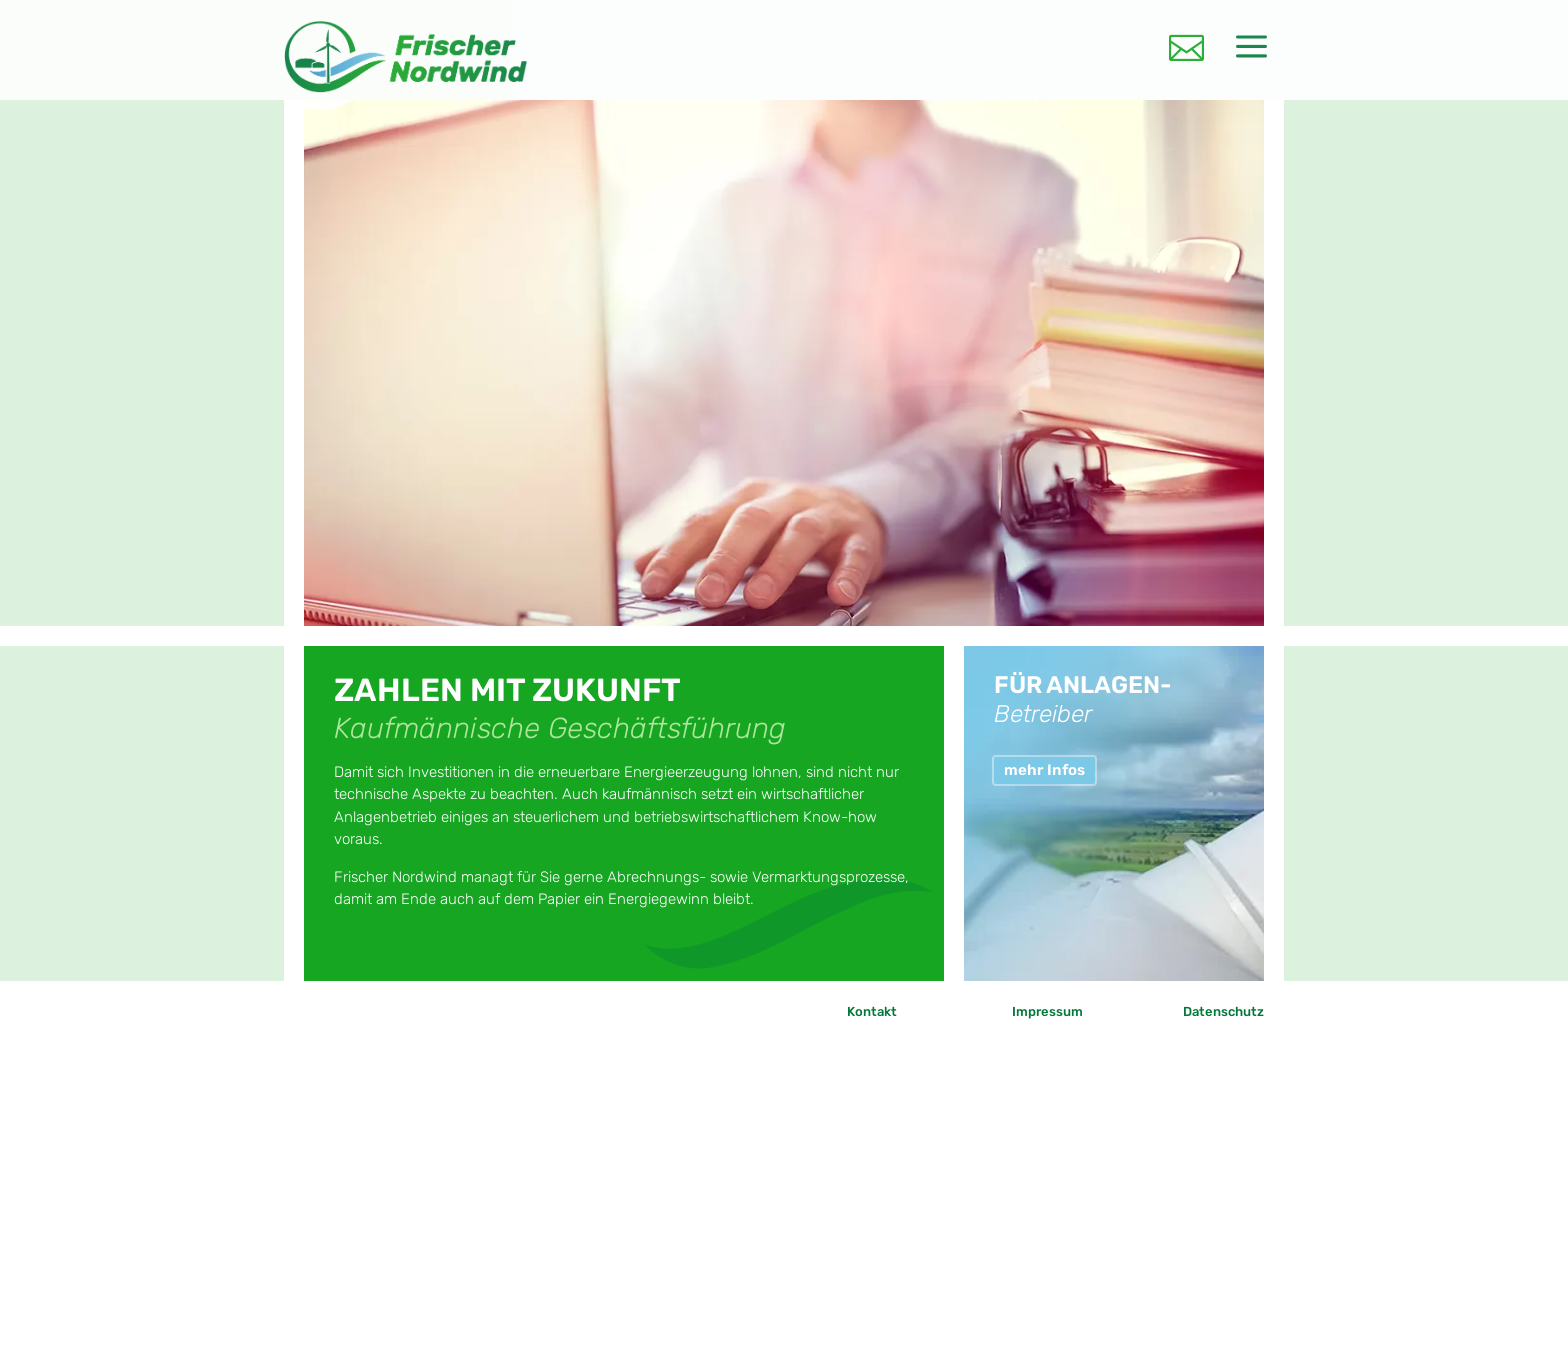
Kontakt (872, 1011)
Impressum (1047, 1011)
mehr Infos (1044, 770)
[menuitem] (1186, 42)
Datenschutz (1223, 1011)
